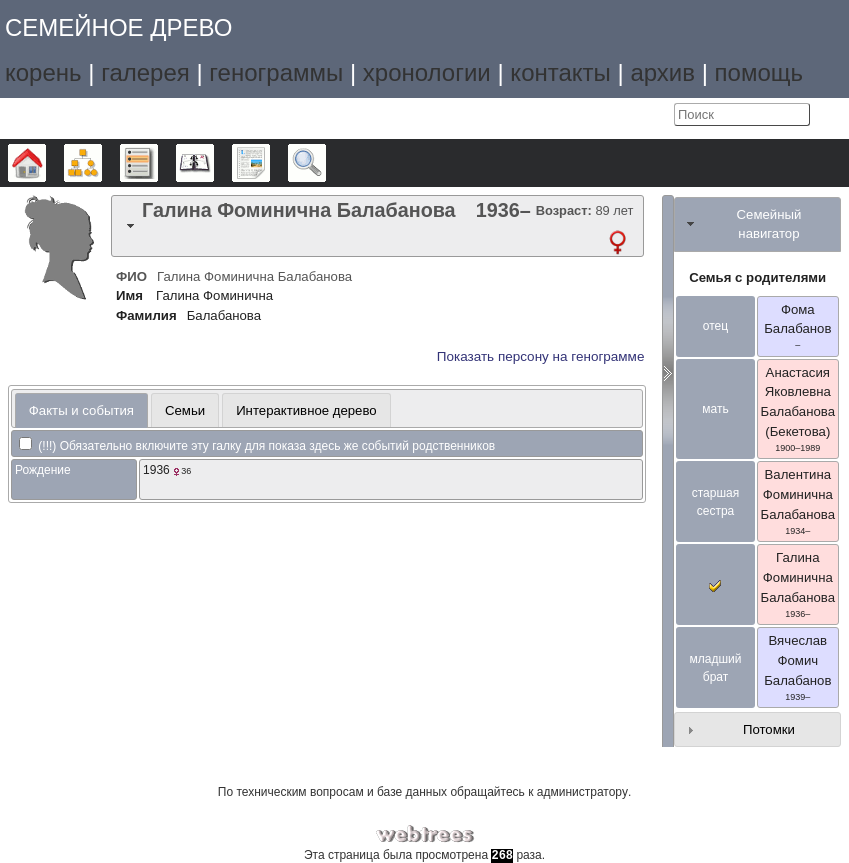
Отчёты (269, 163)
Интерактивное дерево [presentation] (306, 410)
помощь (759, 72)
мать (715, 409)
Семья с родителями (757, 277)
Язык (613, 115)
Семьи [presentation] (185, 410)
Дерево (45, 163)
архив (662, 72)
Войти (654, 115)
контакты (560, 72)
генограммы (276, 72)
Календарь (213, 163)
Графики (101, 163)
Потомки (769, 729)
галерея (145, 72)
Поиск (325, 163)
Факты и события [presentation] (81, 410)
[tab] (377, 226)
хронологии (427, 72)
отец (715, 326)
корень (43, 72)
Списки (157, 163)
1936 (156, 470)
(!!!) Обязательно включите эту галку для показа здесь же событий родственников (257, 446)
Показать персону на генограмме (541, 356)
